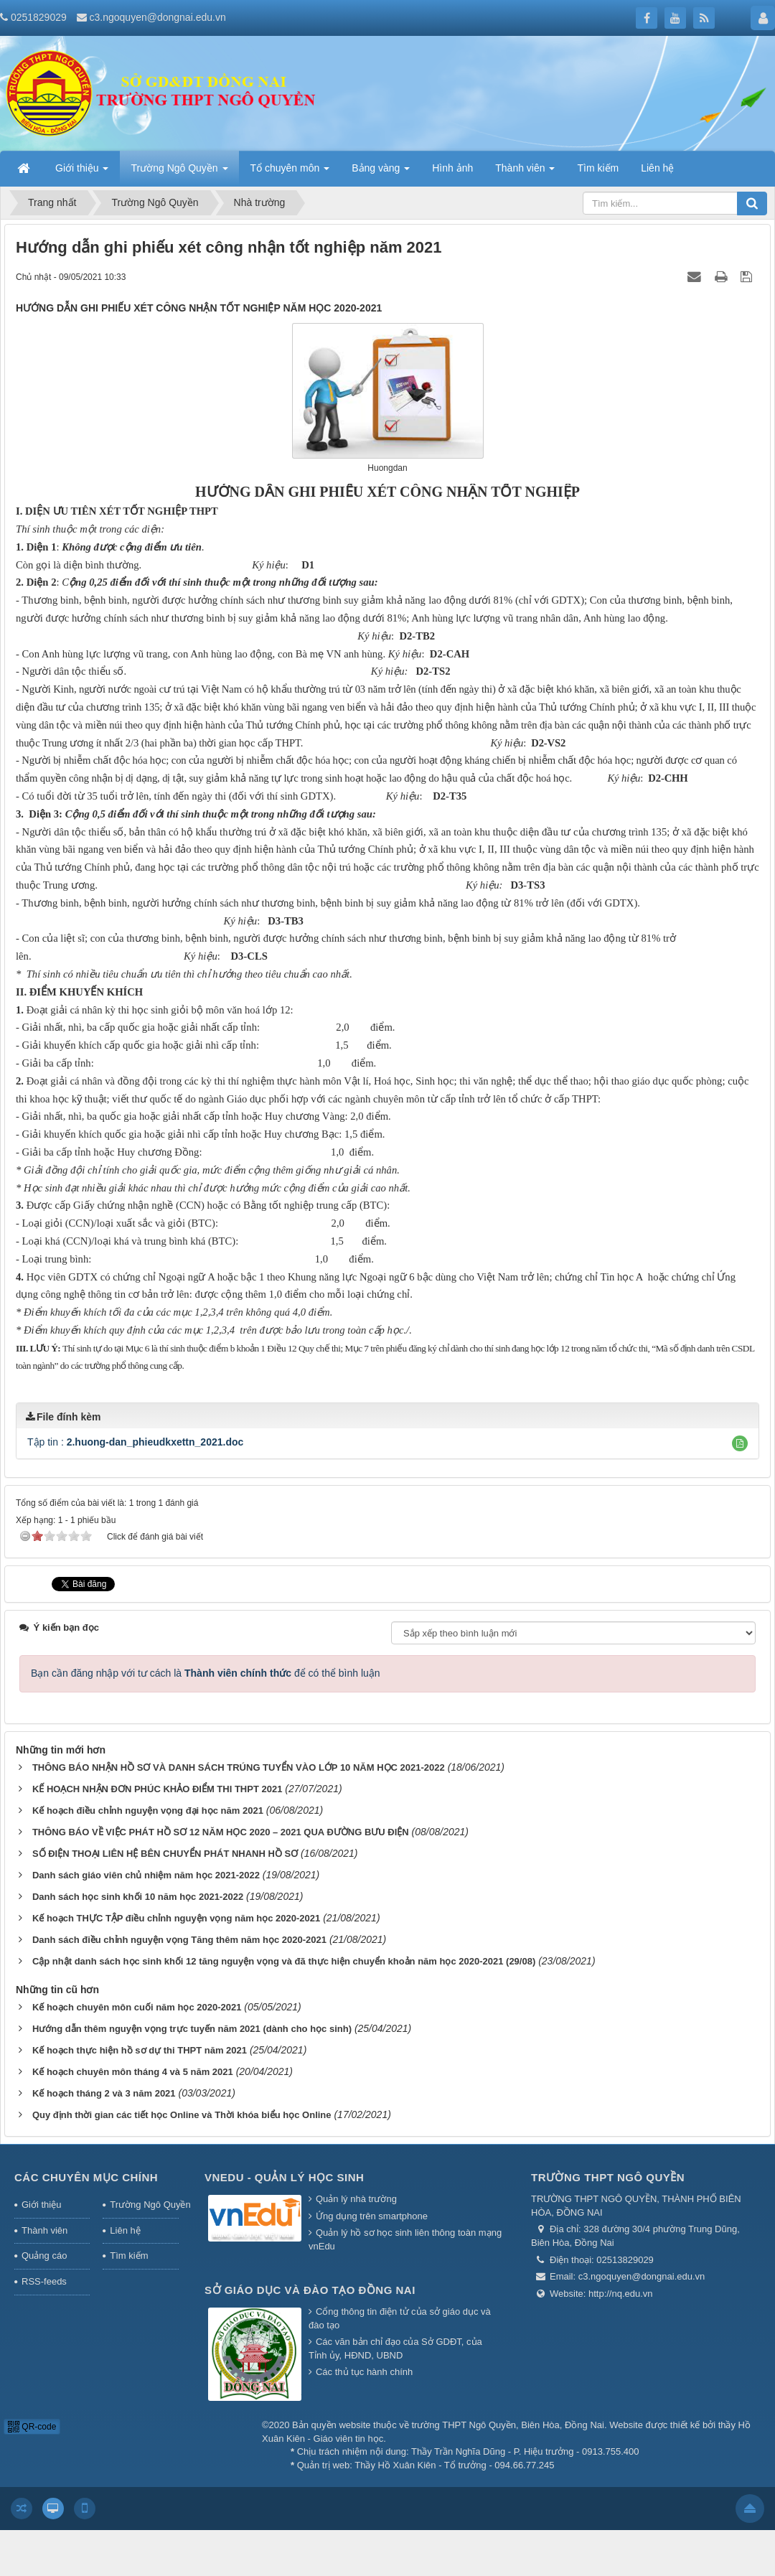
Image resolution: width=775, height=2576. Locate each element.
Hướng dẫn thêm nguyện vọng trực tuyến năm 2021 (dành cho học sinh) (192, 2028)
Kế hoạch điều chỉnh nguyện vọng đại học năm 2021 (147, 1810)
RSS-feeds (44, 2281)
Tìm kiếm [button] (598, 168)
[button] (739, 1443)
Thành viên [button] (525, 172)
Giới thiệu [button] (81, 172)
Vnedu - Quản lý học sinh (284, 2177)
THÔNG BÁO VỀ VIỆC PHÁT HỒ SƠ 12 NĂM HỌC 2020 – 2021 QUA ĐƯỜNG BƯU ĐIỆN (220, 1832)
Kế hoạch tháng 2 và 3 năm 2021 (104, 2093)
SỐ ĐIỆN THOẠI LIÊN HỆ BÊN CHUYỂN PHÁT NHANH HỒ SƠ (165, 1853)
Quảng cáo (44, 2255)
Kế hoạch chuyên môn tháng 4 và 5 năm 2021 (132, 2071)
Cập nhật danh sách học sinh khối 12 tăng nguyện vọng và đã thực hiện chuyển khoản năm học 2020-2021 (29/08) (283, 1961)
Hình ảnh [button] (452, 168)
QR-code (32, 2427)
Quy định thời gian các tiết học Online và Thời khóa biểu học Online (182, 2114)
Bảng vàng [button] (381, 172)
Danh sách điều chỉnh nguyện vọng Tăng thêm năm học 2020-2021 (179, 1939)
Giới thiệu (41, 2204)
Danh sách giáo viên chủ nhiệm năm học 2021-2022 (146, 1875)
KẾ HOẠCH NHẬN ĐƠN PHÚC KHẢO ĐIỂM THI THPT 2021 (157, 1789)
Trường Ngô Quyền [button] (179, 172)
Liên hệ (125, 2230)
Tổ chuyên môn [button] (290, 172)
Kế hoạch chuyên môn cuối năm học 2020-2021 (137, 2007)
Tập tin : (135, 1442)
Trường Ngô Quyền (144, 2204)
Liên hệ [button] (657, 168)
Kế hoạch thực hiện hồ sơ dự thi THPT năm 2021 (139, 2050)
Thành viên (44, 2230)
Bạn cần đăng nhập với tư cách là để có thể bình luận (205, 1673)
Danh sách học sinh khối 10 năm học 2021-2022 (137, 1896)
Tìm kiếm (129, 2255)
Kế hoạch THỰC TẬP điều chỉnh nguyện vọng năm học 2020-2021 (176, 1918)
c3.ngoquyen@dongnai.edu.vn (158, 17)
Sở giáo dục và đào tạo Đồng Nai (310, 2290)
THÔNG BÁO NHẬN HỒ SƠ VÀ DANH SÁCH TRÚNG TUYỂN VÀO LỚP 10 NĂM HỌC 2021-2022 (238, 1767)
